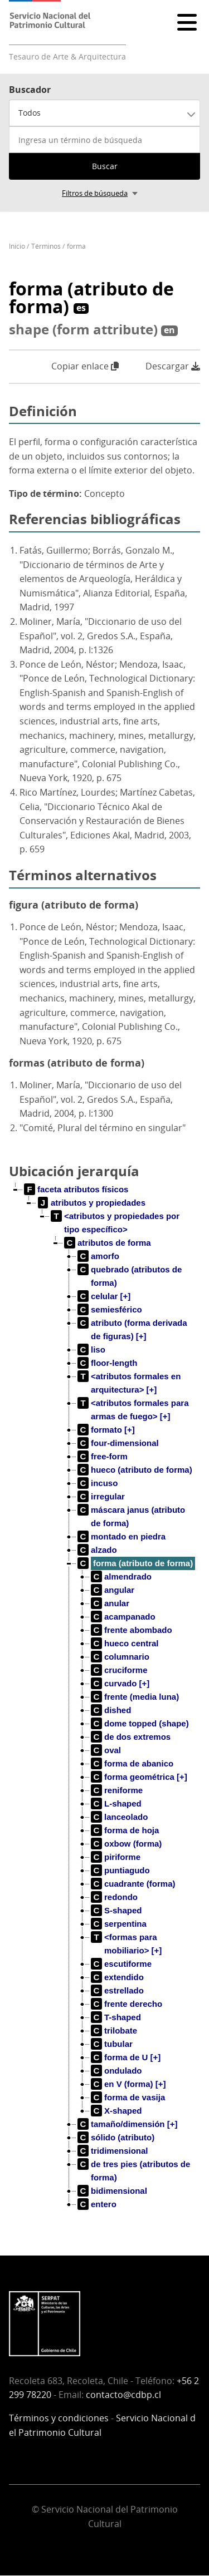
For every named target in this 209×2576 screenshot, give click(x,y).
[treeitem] (76, 1189)
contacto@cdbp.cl (123, 2395)
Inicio (17, 246)
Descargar (172, 366)
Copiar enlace (85, 366)
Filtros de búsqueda (95, 193)
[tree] (104, 1706)
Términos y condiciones (59, 2418)
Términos (46, 246)
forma (76, 246)
